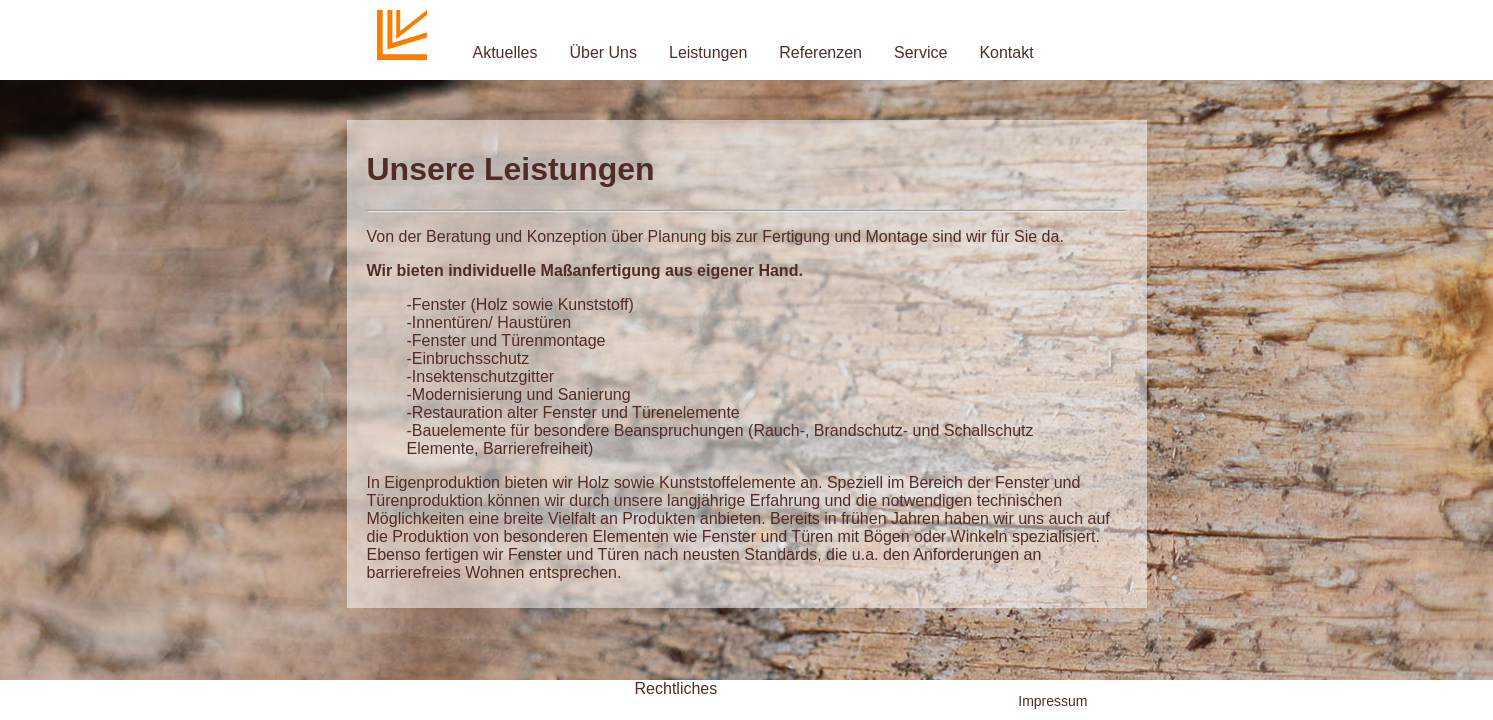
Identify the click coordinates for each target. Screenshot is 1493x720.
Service (920, 52)
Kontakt (1006, 52)
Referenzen (820, 52)
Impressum (1052, 701)
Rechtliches (676, 688)
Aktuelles (505, 52)
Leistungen (708, 52)
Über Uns (603, 52)
